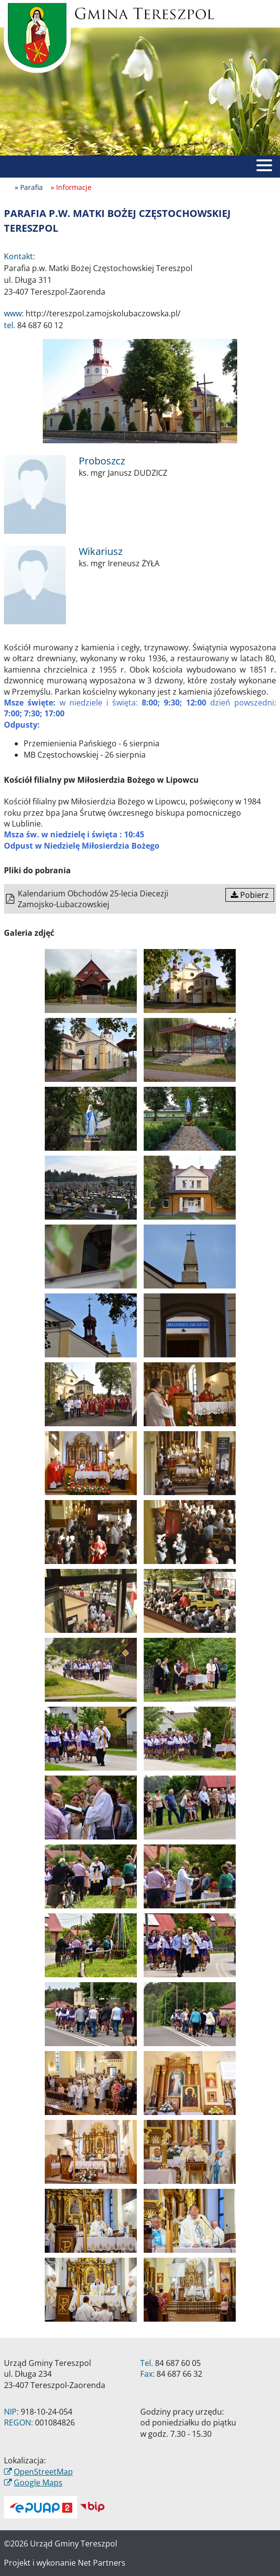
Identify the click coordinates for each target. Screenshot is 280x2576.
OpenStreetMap (43, 2471)
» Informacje (71, 187)
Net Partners (101, 2562)
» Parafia (29, 187)
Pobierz (250, 894)
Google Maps (38, 2482)
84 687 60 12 (40, 325)
